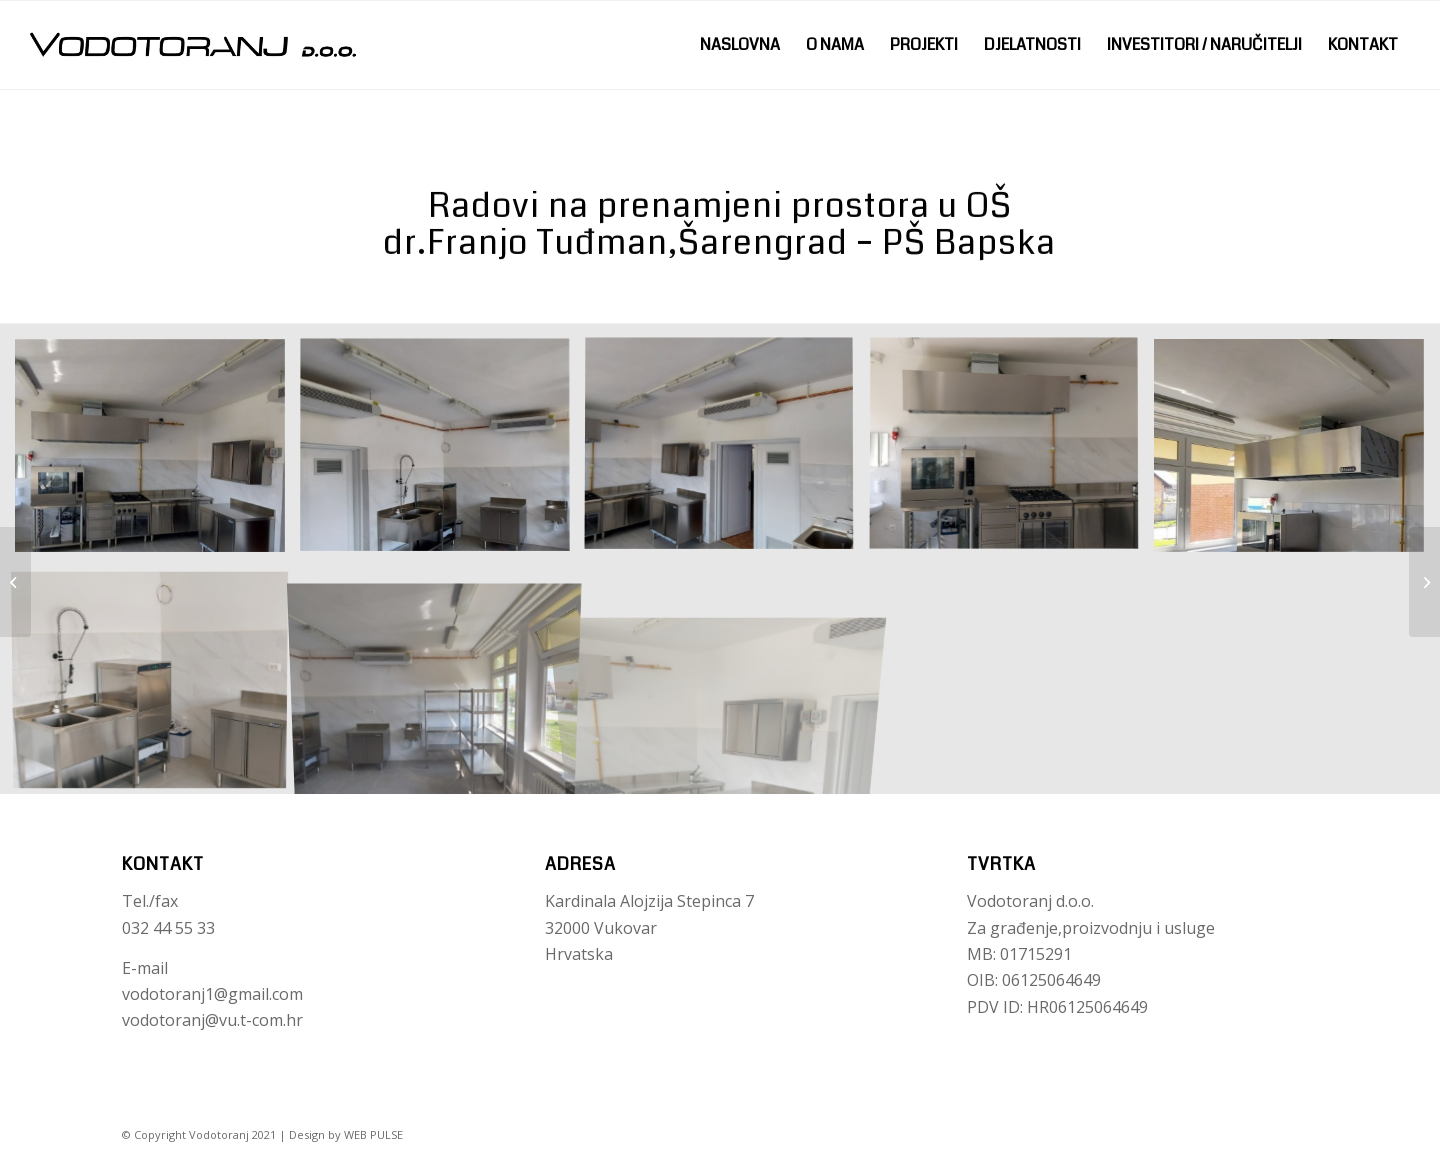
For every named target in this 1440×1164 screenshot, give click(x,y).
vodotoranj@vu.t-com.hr (212, 1020)
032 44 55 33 (168, 928)
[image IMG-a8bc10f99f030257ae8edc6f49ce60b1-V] (157, 681)
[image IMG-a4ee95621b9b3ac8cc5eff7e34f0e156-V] (1296, 453)
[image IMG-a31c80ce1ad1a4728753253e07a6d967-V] (442, 681)
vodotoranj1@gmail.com (212, 994)
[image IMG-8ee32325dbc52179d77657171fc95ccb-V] (442, 453)
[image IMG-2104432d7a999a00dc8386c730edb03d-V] (1011, 453)
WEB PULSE (373, 1134)
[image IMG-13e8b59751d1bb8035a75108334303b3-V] (726, 453)
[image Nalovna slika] (157, 453)
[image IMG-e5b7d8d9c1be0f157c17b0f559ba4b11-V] (726, 681)
